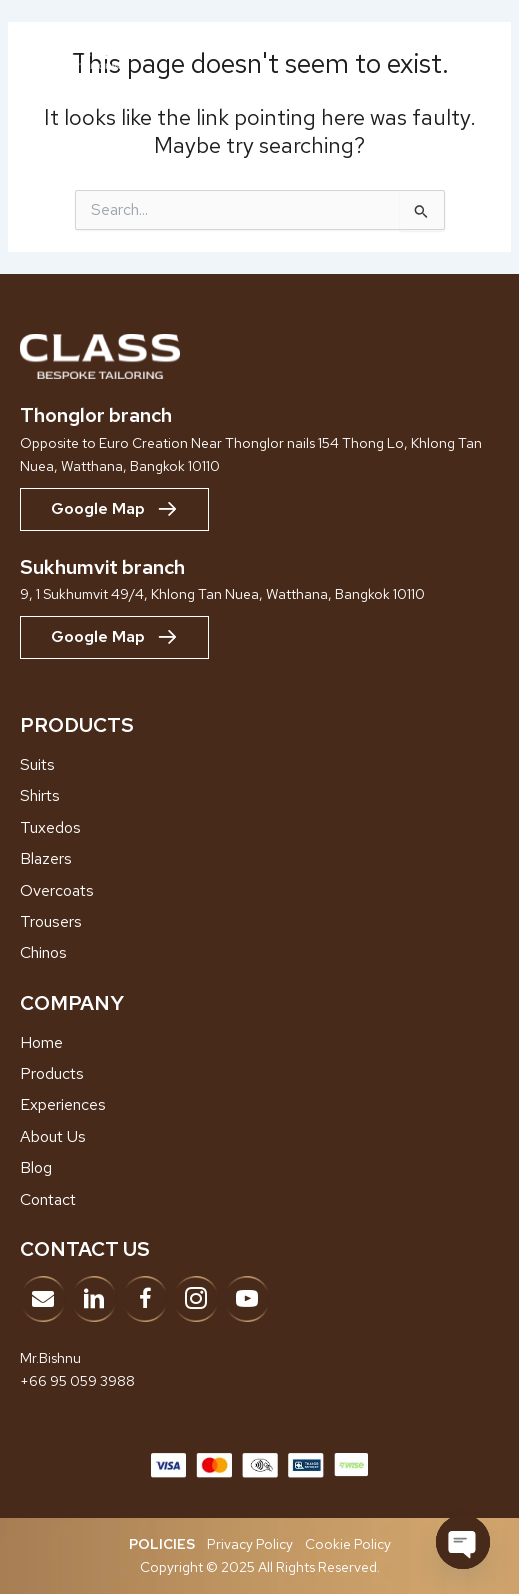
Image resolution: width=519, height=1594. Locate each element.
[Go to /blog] (259, 1168)
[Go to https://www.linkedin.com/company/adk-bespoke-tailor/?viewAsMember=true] (94, 1299)
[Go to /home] (259, 1043)
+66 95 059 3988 (77, 1381)
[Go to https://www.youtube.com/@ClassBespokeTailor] (247, 1299)
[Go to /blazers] (259, 859)
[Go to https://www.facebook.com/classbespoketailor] (145, 1299)
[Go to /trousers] (259, 922)
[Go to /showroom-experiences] (259, 1105)
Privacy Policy (250, 1544)
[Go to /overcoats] (259, 891)
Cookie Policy (348, 1544)
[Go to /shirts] (259, 796)
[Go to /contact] (259, 1200)
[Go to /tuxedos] (259, 828)
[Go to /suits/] (259, 765)
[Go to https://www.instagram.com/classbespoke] (196, 1299)
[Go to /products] (259, 1074)
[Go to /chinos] (259, 953)
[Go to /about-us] (259, 1137)
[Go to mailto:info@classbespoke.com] (43, 1299)
